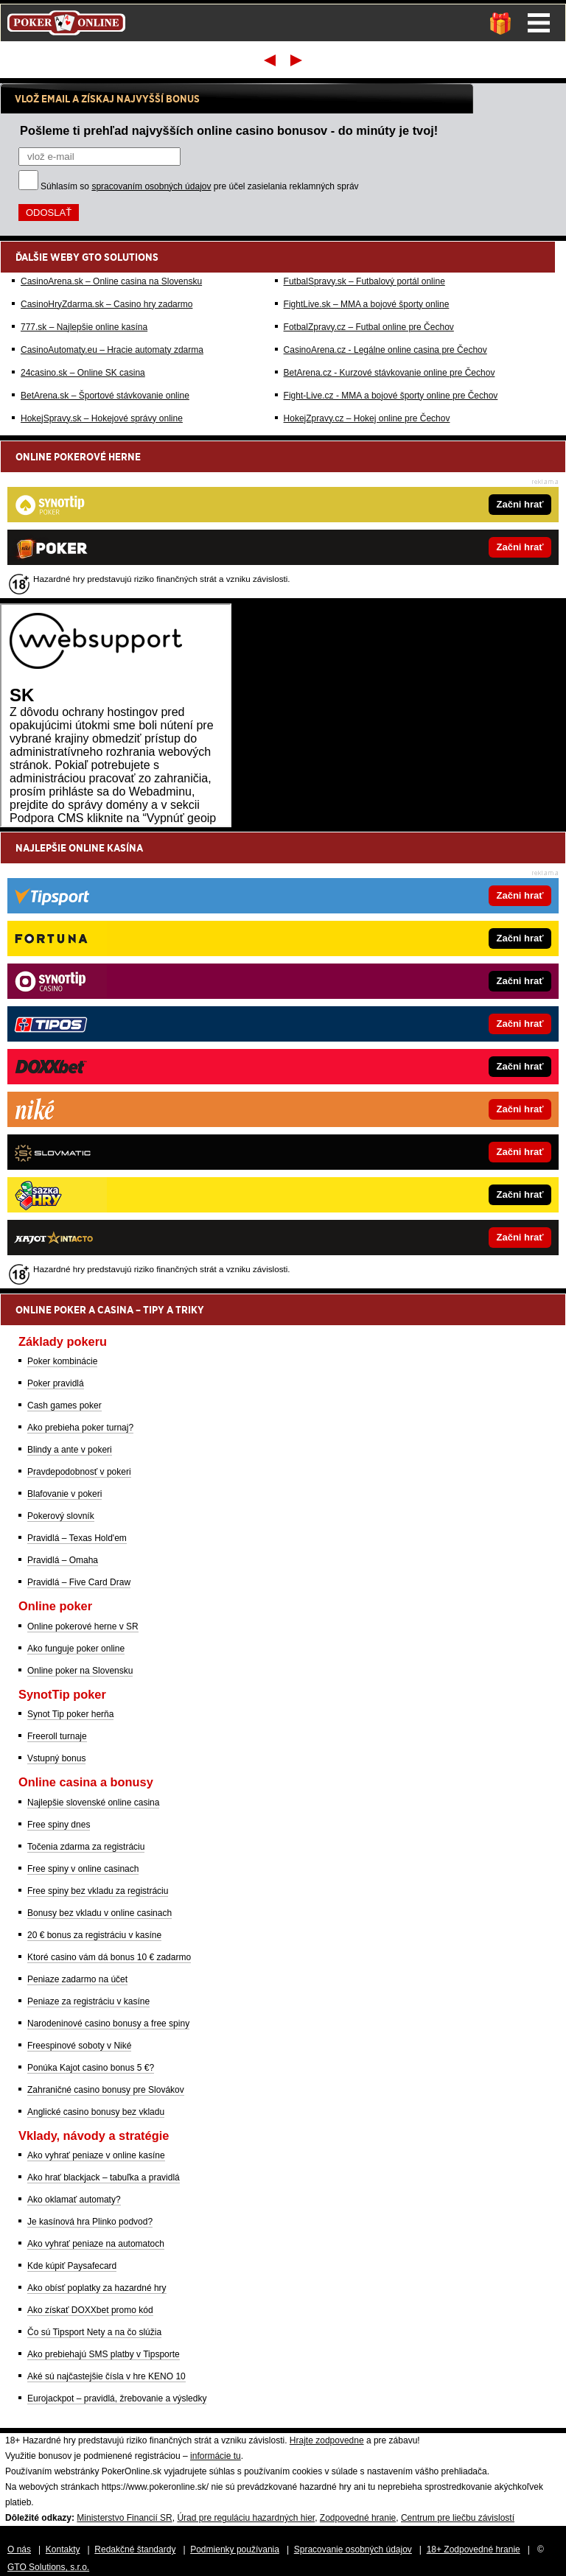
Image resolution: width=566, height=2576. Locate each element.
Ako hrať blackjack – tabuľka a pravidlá (103, 2177)
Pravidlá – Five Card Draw (78, 1582)
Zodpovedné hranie (358, 2518)
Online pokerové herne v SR (83, 1626)
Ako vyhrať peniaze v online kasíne (96, 2155)
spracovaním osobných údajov (151, 186)
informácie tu (215, 2456)
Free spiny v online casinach (83, 1869)
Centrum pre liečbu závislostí (457, 2518)
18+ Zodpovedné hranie (473, 2549)
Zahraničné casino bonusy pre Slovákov (105, 2090)
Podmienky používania (234, 2549)
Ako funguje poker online (76, 1648)
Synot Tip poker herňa (70, 1714)
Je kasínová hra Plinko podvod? (90, 2222)
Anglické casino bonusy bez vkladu (95, 2112)
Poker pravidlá (55, 1383)
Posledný (297, 59)
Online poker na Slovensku (80, 1671)
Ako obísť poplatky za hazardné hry (97, 2288)
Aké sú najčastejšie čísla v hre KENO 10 (106, 2376)
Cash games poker (64, 1405)
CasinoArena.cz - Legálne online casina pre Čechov (385, 350)
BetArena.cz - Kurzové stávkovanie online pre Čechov (389, 373)
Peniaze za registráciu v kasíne (88, 2001)
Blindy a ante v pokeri (69, 1450)
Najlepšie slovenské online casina (93, 1802)
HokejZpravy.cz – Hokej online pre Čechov (367, 418)
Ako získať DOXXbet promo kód (90, 2310)
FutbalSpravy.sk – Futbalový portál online (364, 281)
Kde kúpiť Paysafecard (71, 2266)
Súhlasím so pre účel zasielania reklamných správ (200, 186)
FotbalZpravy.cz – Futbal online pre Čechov (369, 327)
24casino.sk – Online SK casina (83, 373)
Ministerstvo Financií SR (124, 2518)
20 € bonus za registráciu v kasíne (94, 1935)
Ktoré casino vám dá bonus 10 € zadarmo (109, 1957)
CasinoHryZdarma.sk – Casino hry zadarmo (106, 304)
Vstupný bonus (56, 1758)
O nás (19, 2549)
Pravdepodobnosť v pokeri (79, 1472)
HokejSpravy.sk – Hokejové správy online (102, 418)
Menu (539, 22)
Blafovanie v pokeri (64, 1494)
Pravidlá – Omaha (62, 1560)
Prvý (269, 59)
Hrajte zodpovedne (327, 2440)
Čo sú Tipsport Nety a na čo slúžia (94, 2332)
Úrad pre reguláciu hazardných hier (246, 2518)
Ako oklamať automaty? (74, 2199)
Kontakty (63, 2549)
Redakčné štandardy (134, 2549)
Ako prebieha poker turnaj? (80, 1427)
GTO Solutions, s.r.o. (48, 2567)
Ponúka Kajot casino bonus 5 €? (90, 2068)
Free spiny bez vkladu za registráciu (97, 1891)
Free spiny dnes (58, 1824)
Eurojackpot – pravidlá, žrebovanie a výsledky (116, 2398)
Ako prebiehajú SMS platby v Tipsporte (103, 2354)
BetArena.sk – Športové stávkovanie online (105, 395)
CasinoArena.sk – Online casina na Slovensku (111, 281)
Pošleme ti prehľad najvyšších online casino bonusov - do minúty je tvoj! (229, 130)
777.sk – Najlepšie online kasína (84, 327)
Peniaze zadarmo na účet (77, 1979)
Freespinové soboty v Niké (79, 2045)
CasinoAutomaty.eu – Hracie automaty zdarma (112, 350)
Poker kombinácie (62, 1361)
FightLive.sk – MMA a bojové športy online (367, 304)
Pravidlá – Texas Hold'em (77, 1538)
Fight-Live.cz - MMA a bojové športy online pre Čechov (391, 395)
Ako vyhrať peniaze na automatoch (95, 2244)
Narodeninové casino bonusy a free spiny (108, 2023)
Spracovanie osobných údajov (353, 2549)
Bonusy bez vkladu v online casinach (99, 1913)
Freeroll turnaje (57, 1736)
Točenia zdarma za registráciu (85, 1847)
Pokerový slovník (60, 1516)
